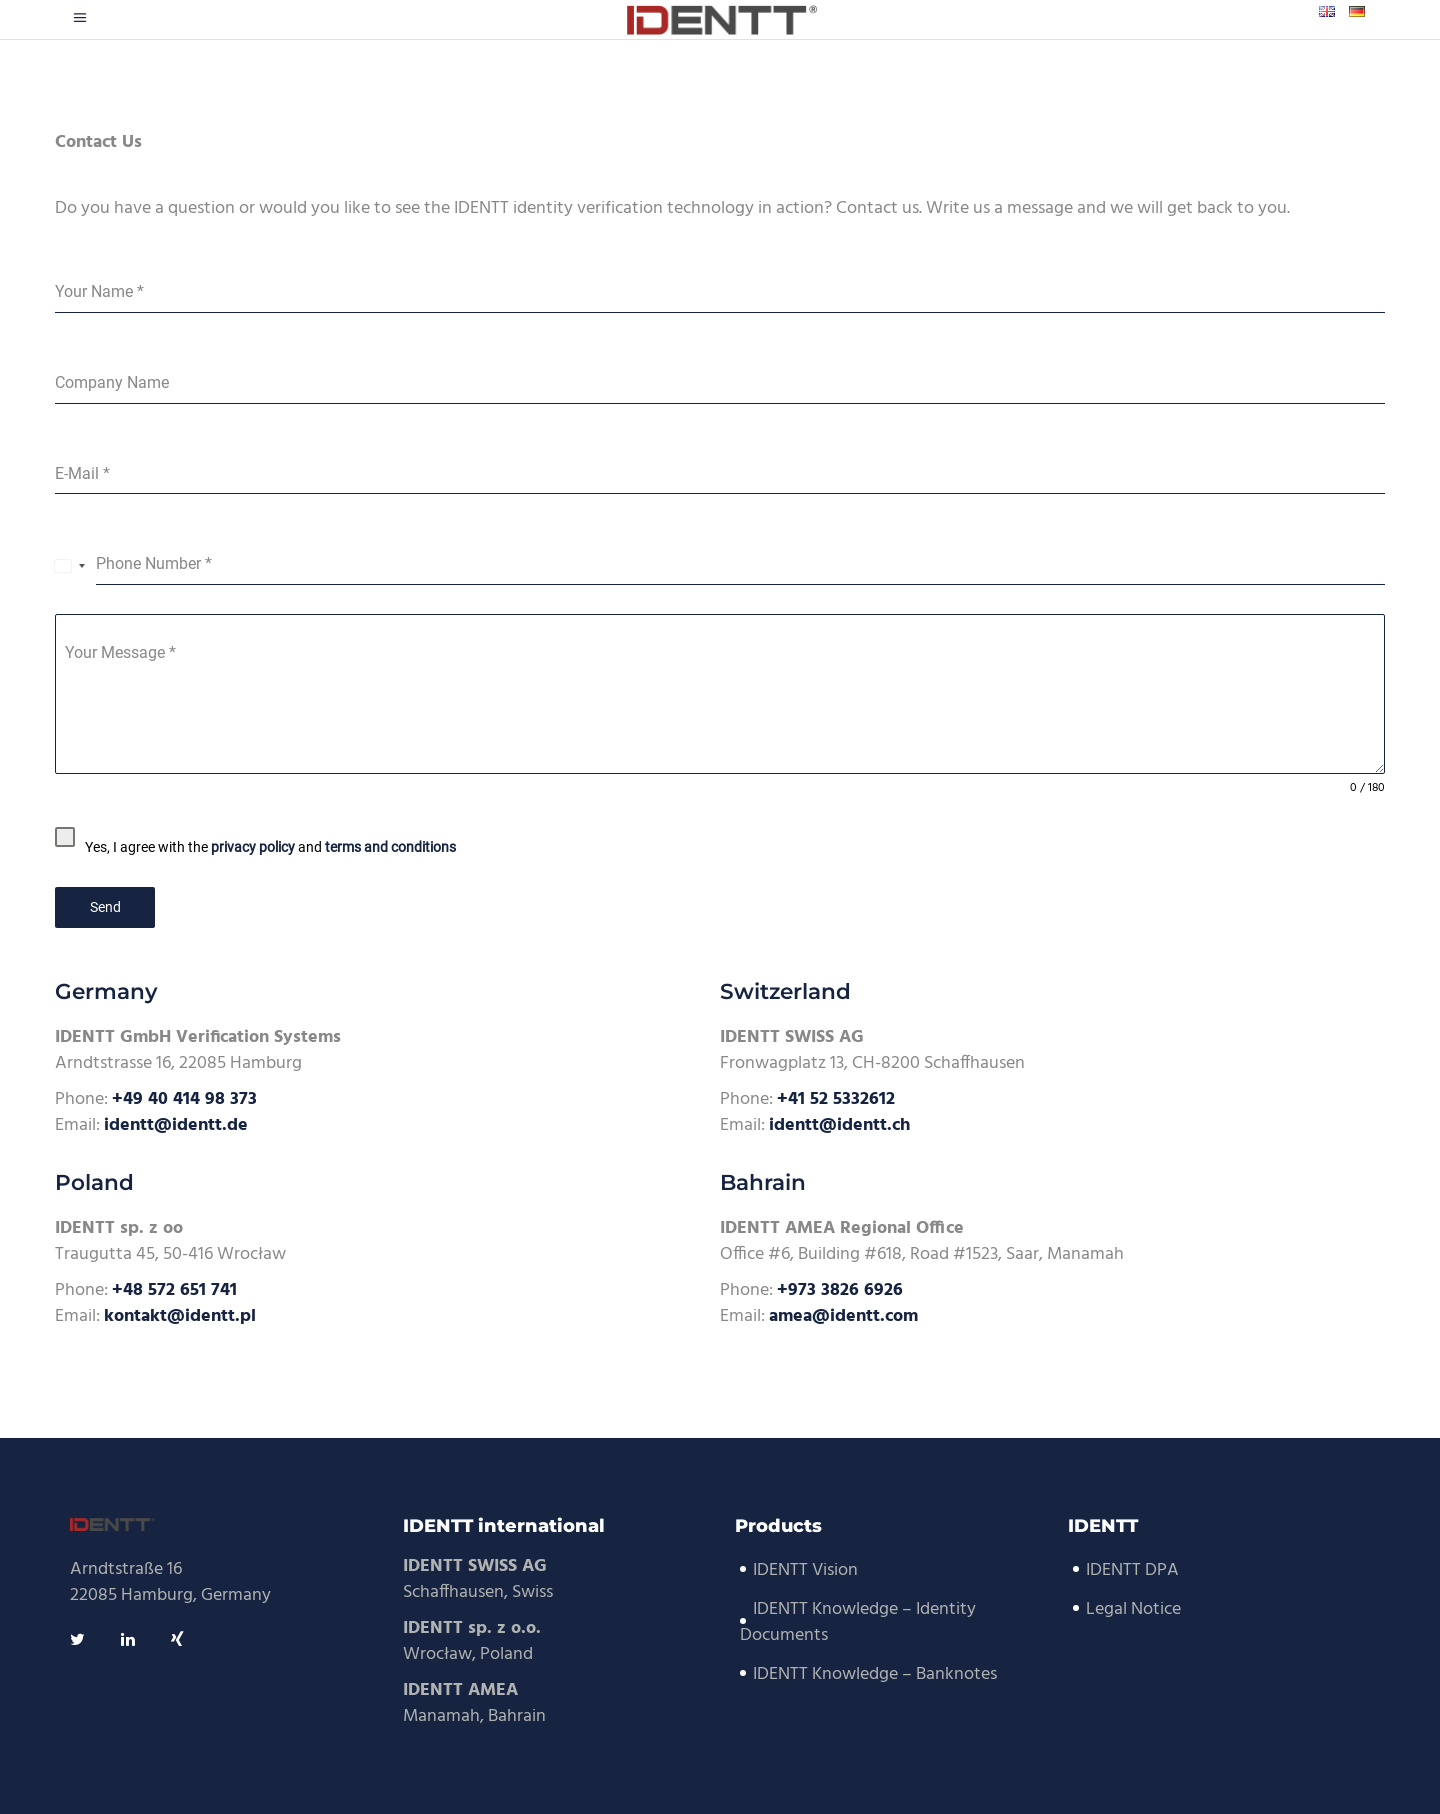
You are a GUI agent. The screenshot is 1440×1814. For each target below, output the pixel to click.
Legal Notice (1133, 1609)
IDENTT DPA (1132, 1570)
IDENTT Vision (805, 1570)
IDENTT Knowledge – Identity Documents (858, 1622)
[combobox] (70, 565)
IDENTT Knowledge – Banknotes (875, 1674)
